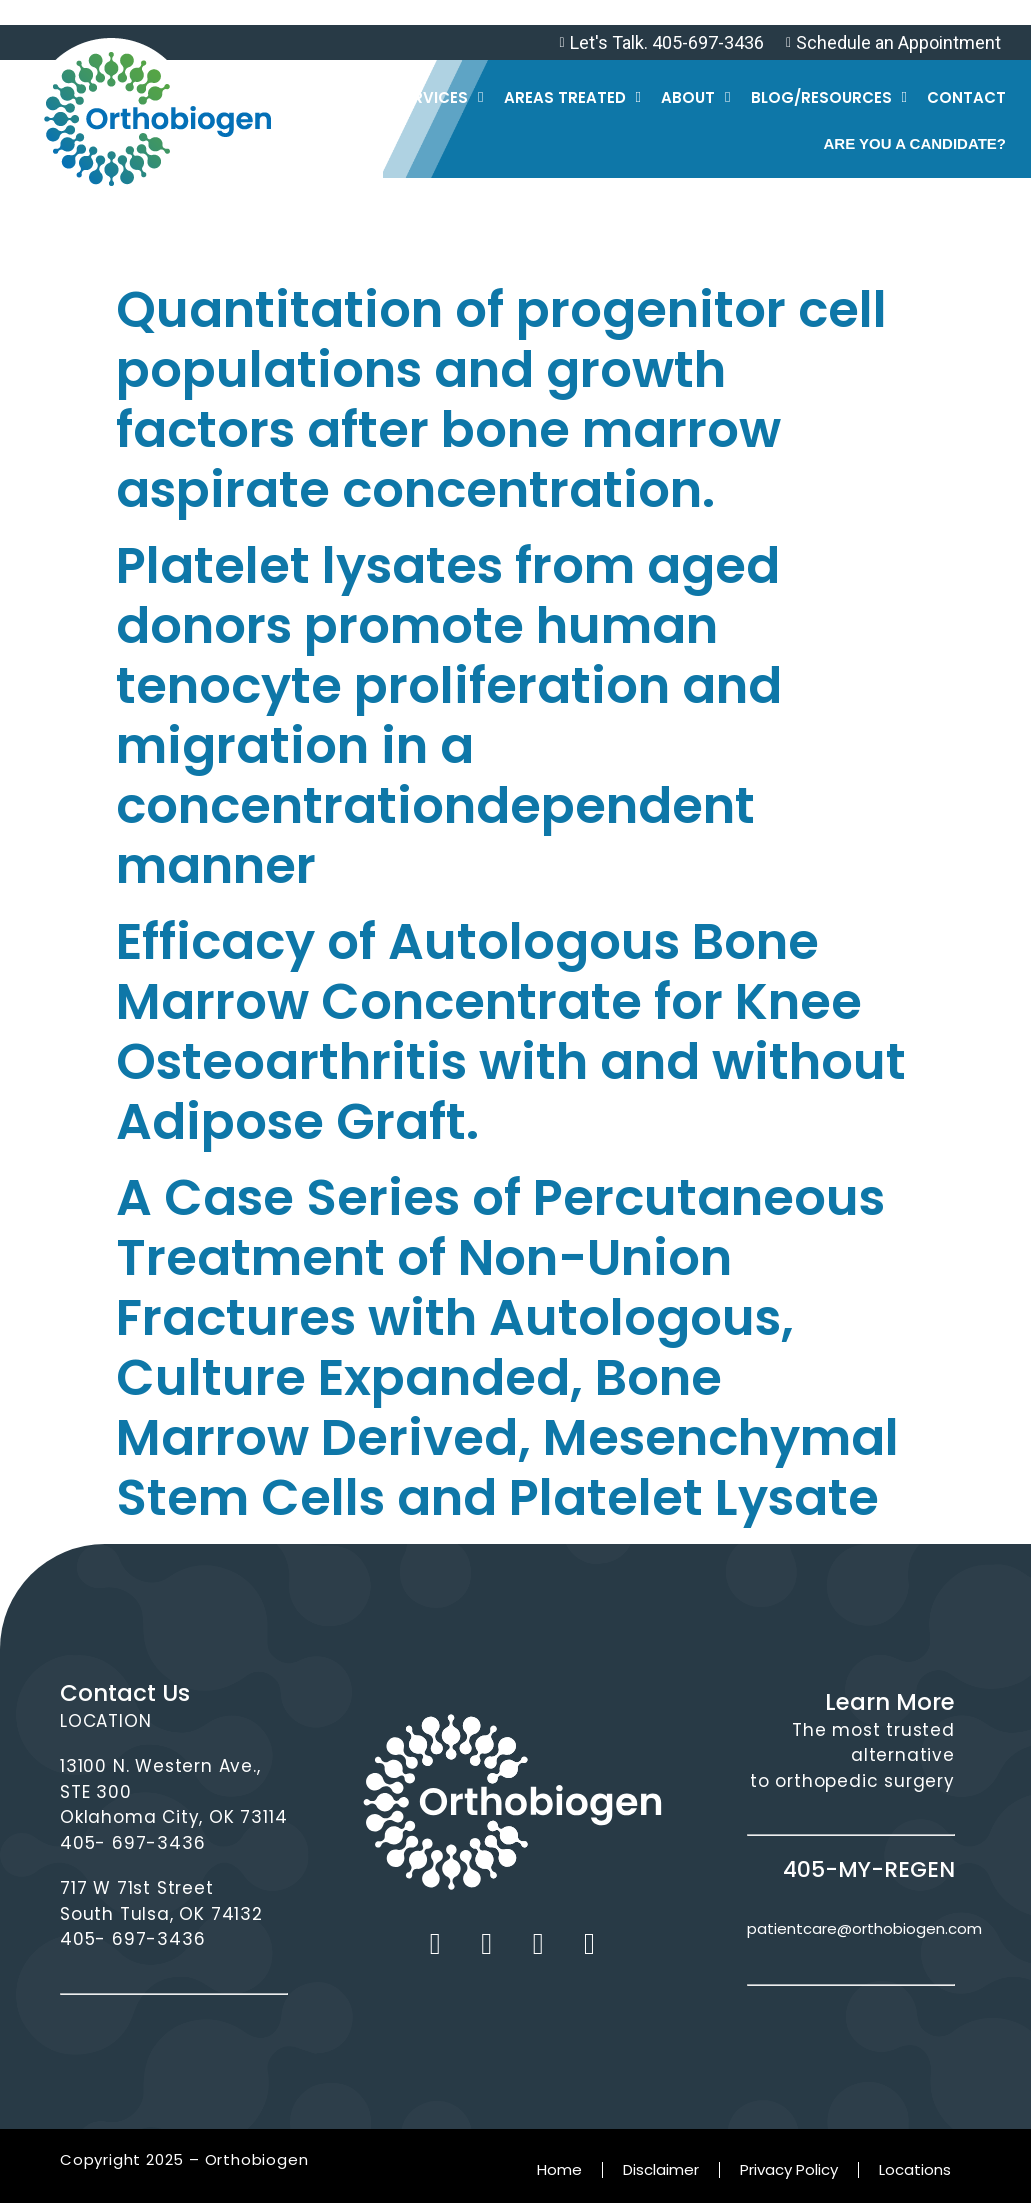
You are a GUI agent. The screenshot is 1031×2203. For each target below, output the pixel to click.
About (695, 97)
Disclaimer (661, 2169)
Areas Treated (572, 97)
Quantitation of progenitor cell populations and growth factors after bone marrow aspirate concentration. (501, 400)
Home (559, 2169)
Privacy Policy (789, 2169)
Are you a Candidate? (914, 143)
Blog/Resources (829, 97)
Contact (966, 97)
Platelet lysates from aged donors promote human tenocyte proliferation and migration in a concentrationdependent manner (449, 716)
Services (439, 97)
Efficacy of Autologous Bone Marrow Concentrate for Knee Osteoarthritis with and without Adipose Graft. (511, 1032)
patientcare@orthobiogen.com (864, 1928)
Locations (915, 2169)
